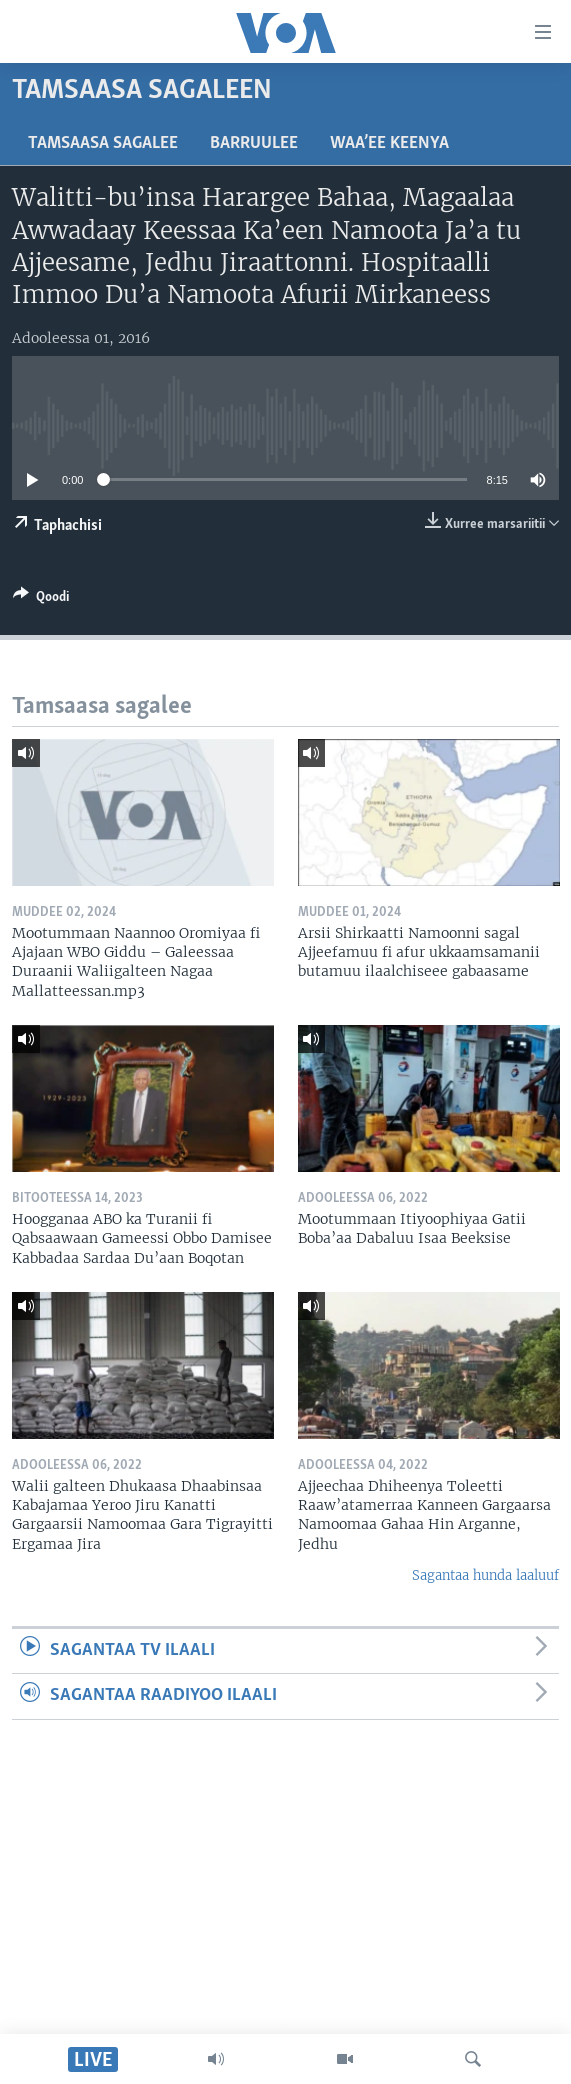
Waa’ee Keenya (389, 143)
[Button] (41, 600)
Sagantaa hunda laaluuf (485, 1575)
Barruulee (254, 143)
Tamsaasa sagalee (103, 143)
